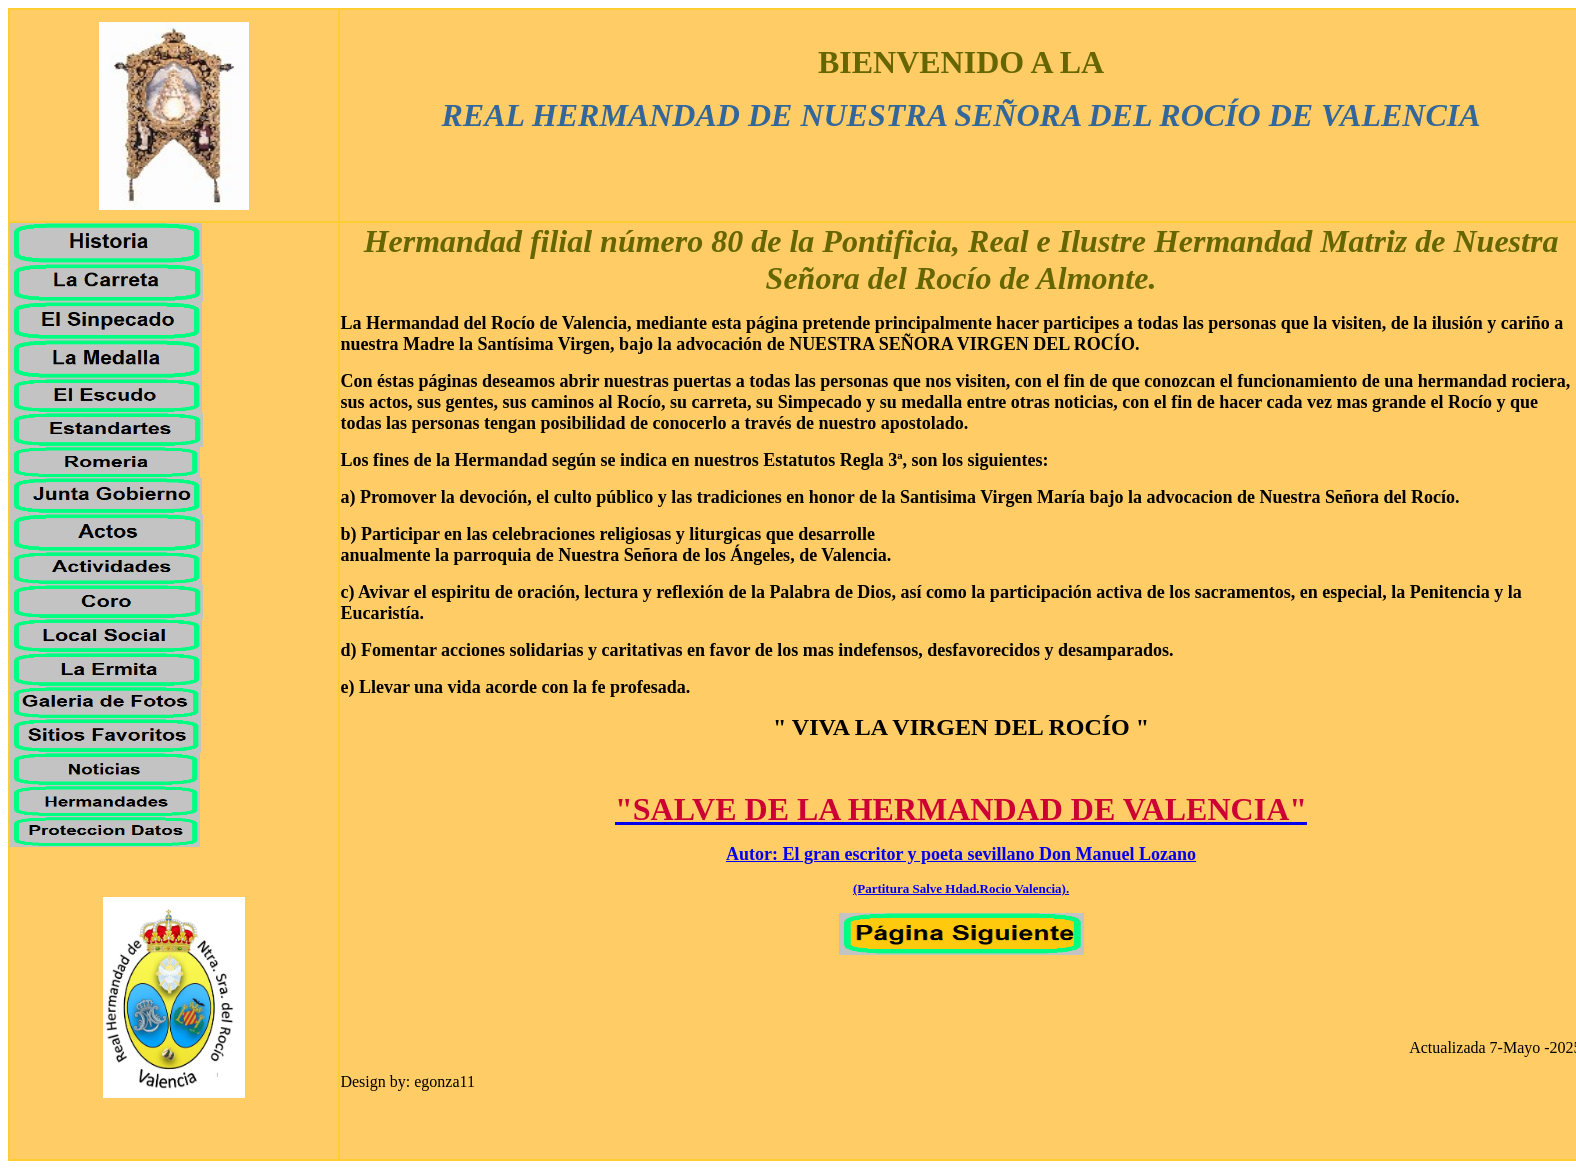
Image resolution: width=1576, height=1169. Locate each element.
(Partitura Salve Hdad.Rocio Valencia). (961, 888)
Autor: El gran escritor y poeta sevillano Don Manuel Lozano (961, 854)
